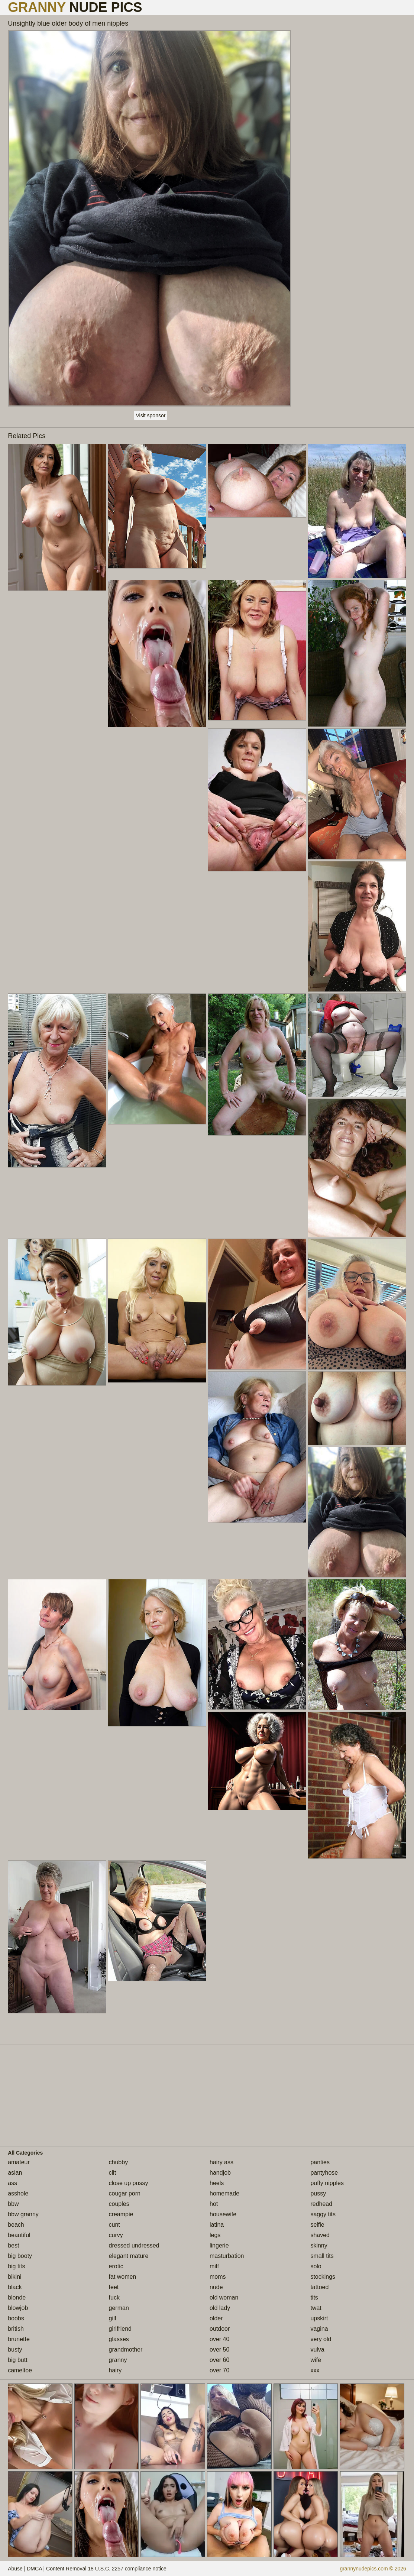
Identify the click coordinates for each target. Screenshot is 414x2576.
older (216, 2318)
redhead (321, 2204)
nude (216, 2287)
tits (314, 2297)
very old (320, 2339)
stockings (322, 2277)
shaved (320, 2235)
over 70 (219, 2370)
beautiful (19, 2235)
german (119, 2308)
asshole (18, 2193)
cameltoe (20, 2370)
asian (15, 2172)
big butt (17, 2360)
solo (315, 2266)
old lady (220, 2308)
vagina (319, 2329)
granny (118, 2360)
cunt (114, 2224)
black (15, 2287)
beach (16, 2224)
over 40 (219, 2339)
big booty (20, 2256)
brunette (19, 2339)
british (16, 2329)
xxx (314, 2370)
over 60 (219, 2360)
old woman (224, 2297)
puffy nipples (327, 2183)
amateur (19, 2162)
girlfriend (120, 2329)
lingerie (219, 2245)
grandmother (126, 2349)
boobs (16, 2318)
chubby (118, 2162)
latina (217, 2224)
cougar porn (124, 2193)
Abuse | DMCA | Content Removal (47, 2569)
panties (320, 2162)
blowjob (18, 2308)
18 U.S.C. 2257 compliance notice (127, 2569)
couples (119, 2204)
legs (215, 2235)
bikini (14, 2277)
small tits (321, 2256)
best (13, 2245)
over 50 (219, 2349)
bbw (13, 2204)
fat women (122, 2277)
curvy (116, 2235)
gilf (112, 2318)
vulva (317, 2349)
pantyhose (324, 2172)
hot (214, 2204)
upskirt (319, 2318)
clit (112, 2172)
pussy (318, 2193)
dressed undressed (134, 2245)
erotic (116, 2266)
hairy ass (221, 2162)
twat (315, 2308)
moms (218, 2277)
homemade (224, 2193)
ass (12, 2183)
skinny (318, 2245)
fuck (114, 2297)
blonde (17, 2297)
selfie (317, 2224)
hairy (115, 2370)
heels (217, 2183)
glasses (119, 2339)
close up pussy (128, 2183)
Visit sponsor (150, 415)
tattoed (319, 2287)
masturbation (227, 2256)
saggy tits (323, 2214)
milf (214, 2266)
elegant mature (129, 2256)
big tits (16, 2266)
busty (15, 2349)
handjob (220, 2172)
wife (315, 2360)
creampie (121, 2214)
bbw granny (23, 2214)
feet (114, 2287)
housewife (223, 2214)
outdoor (220, 2329)
